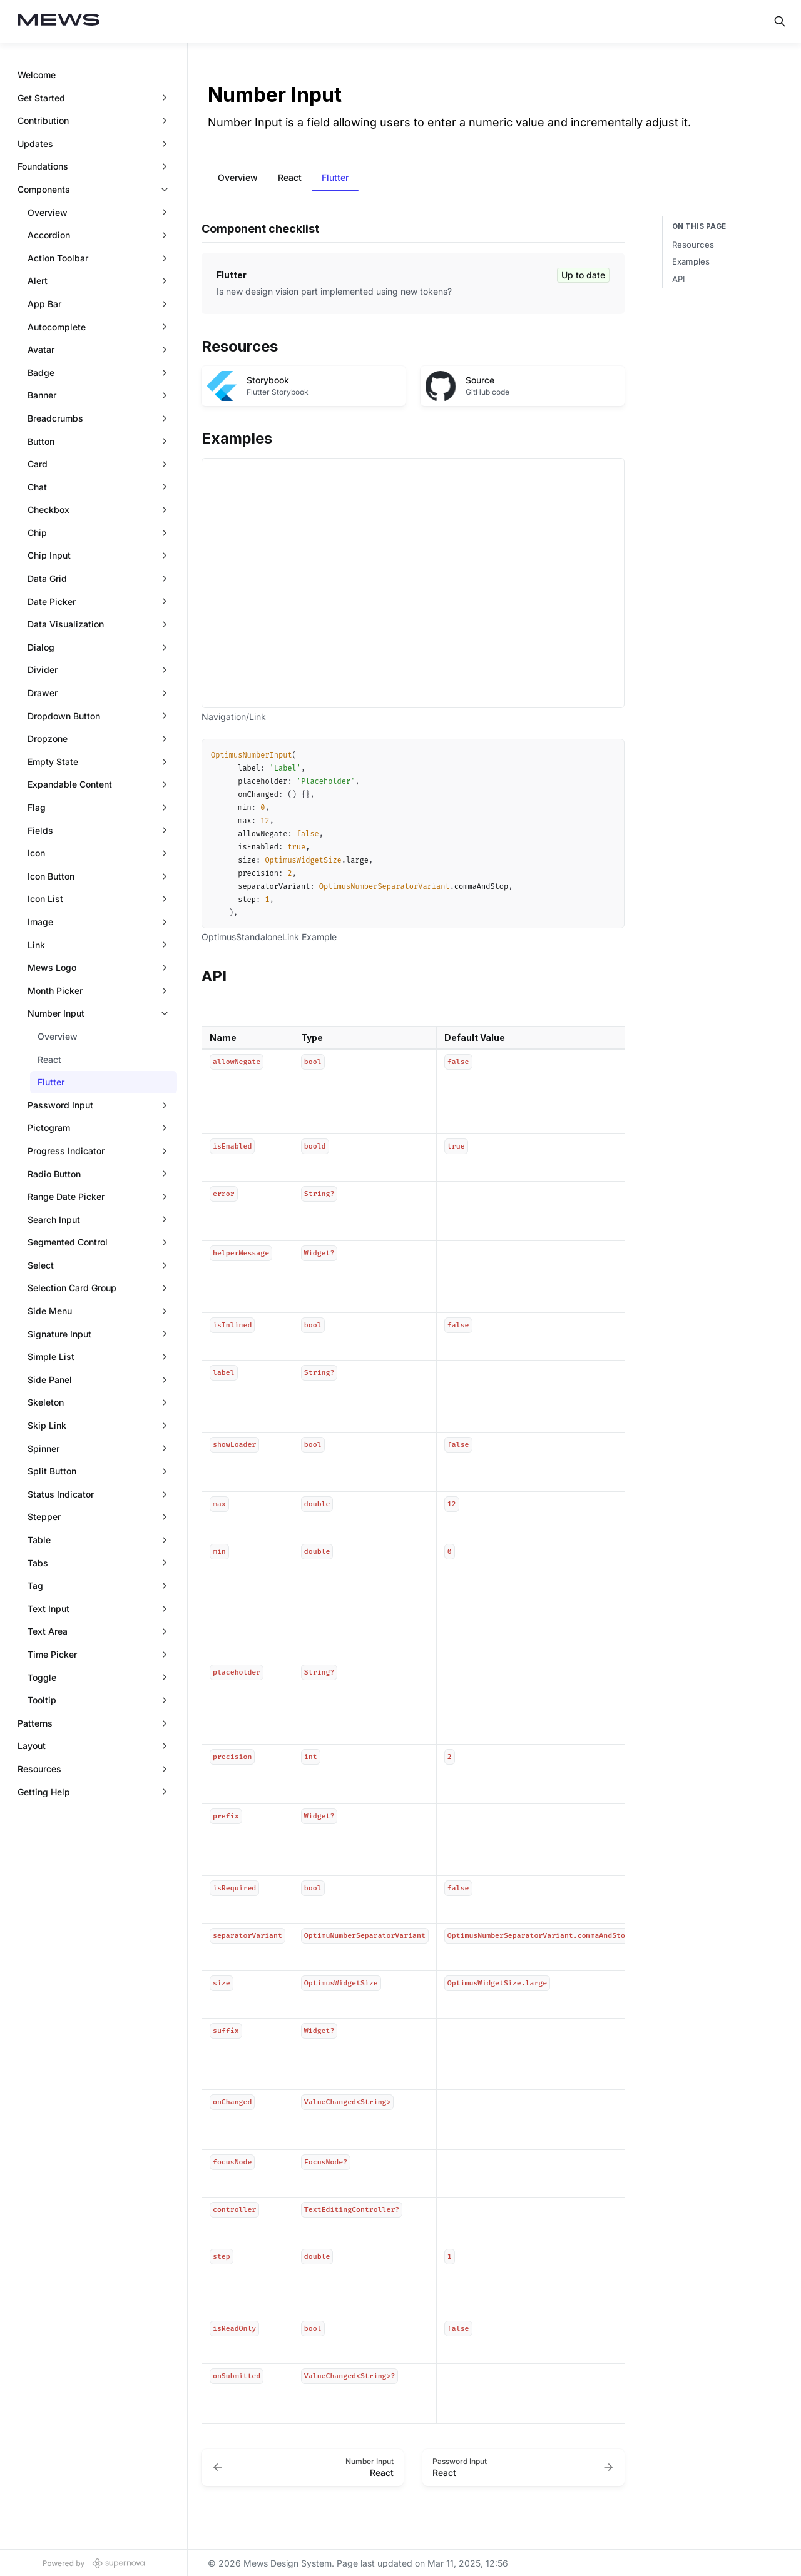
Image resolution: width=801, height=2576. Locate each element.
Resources (693, 245)
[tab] (238, 178)
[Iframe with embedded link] (413, 583)
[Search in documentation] (779, 21)
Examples (691, 261)
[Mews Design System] (59, 21)
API (678, 279)
